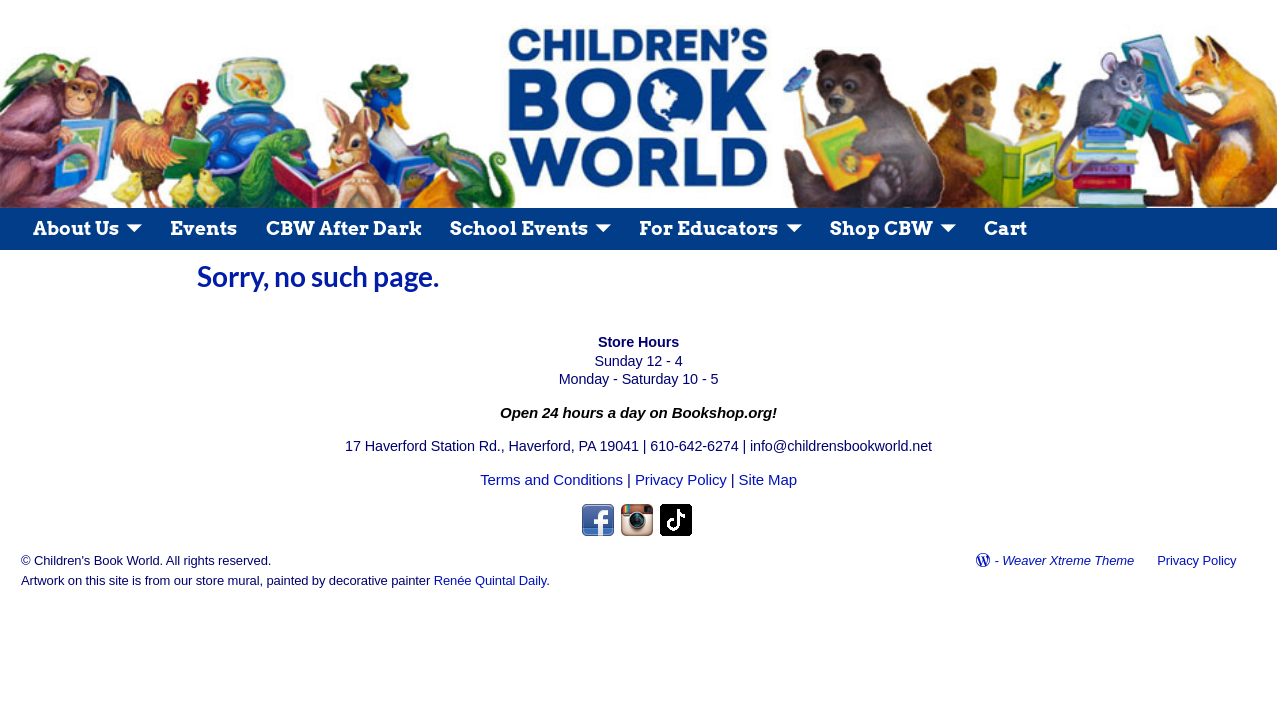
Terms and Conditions (551, 479)
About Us (76, 228)
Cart (1005, 228)
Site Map (768, 479)
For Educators (708, 228)
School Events (519, 228)
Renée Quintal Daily (490, 580)
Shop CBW (881, 228)
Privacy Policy (681, 479)
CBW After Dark (344, 228)
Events (203, 228)
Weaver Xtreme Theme (1068, 560)
